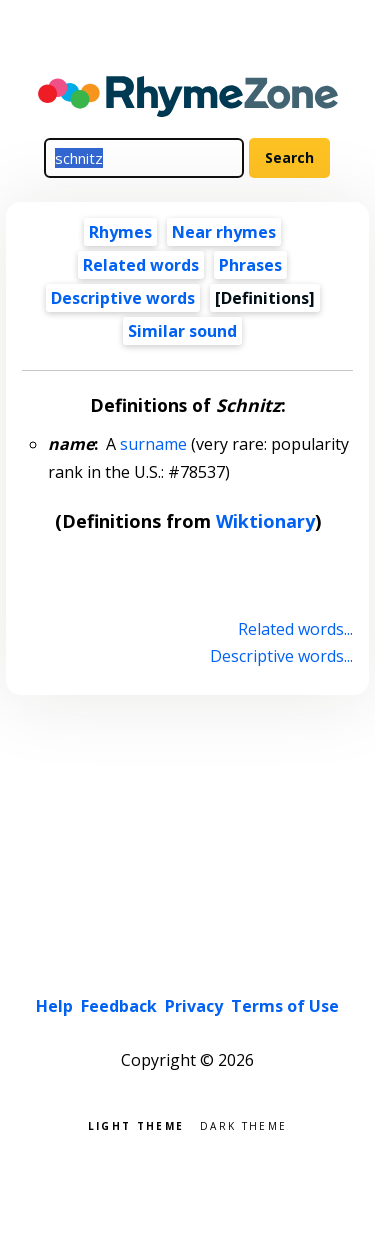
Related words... (295, 629)
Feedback (119, 1006)
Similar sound (182, 331)
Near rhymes (224, 232)
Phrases (250, 265)
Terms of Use (285, 1006)
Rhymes (120, 232)
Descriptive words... (281, 656)
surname (153, 444)
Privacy (194, 1006)
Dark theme (243, 1124)
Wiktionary (265, 521)
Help (54, 1006)
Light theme (136, 1124)
